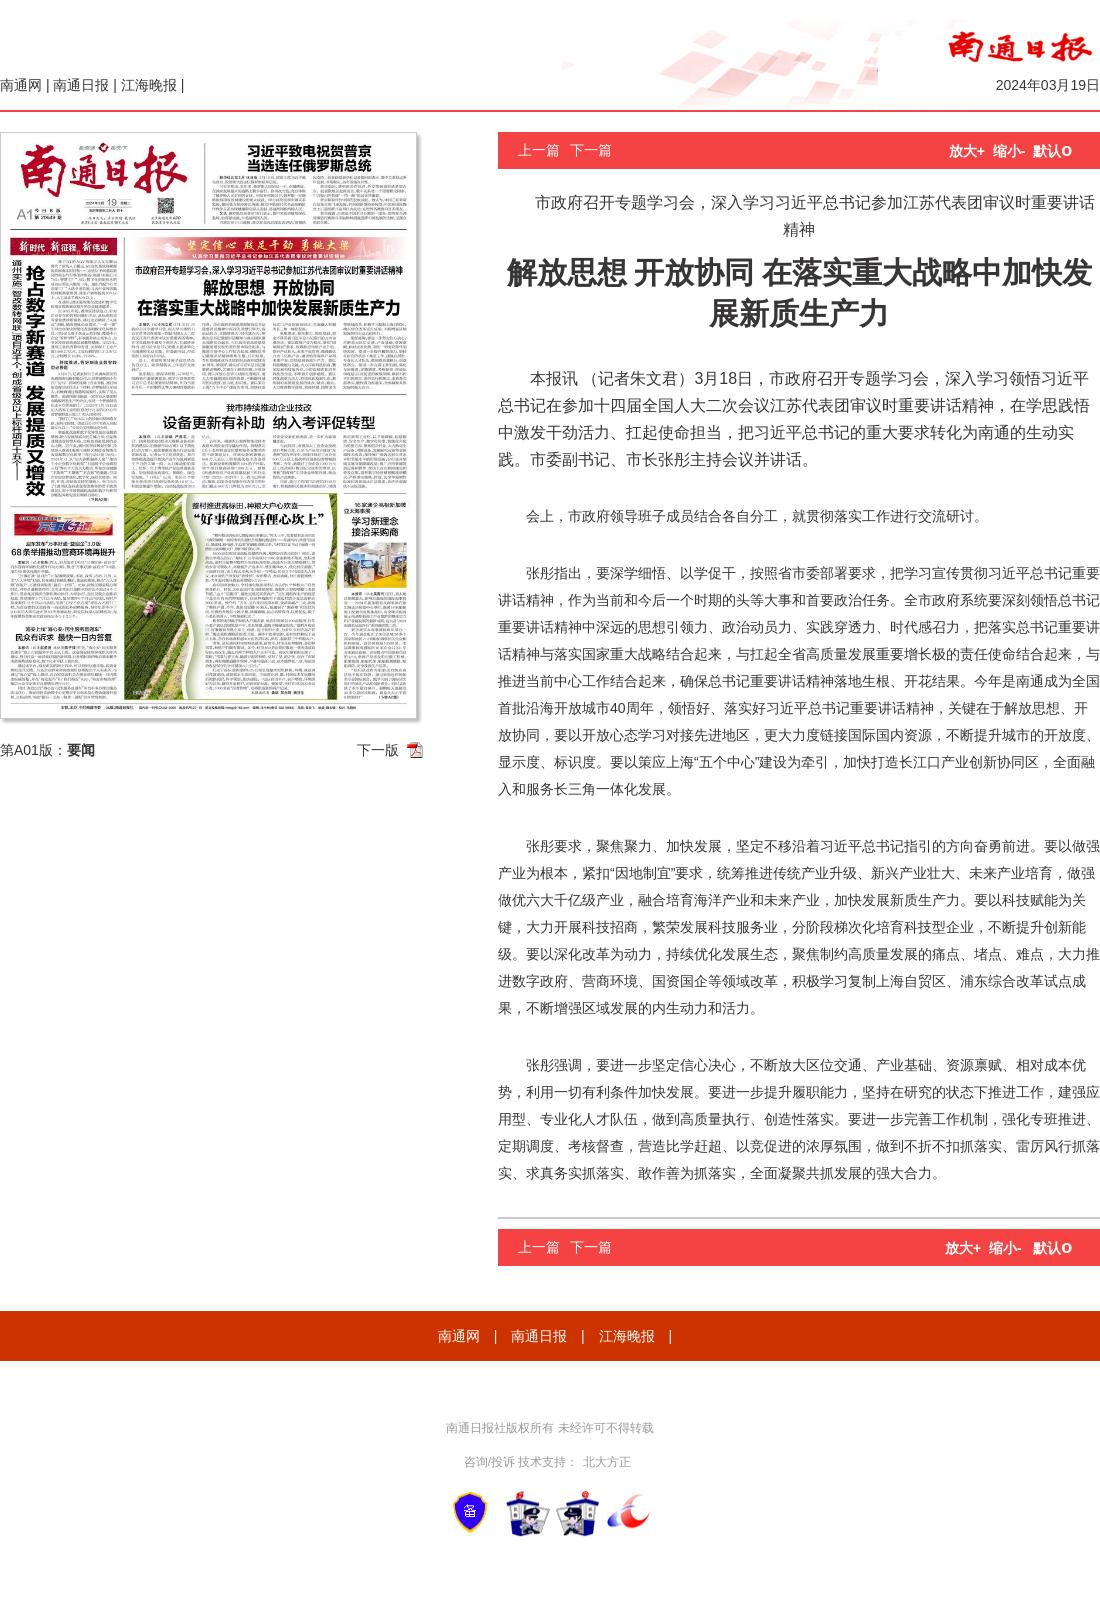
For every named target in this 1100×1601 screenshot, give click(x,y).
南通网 (21, 85)
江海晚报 (149, 85)
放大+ (967, 151)
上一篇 (539, 150)
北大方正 (607, 1462)
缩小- (1009, 151)
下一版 (378, 750)
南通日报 (81, 85)
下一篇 (591, 150)
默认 (1052, 151)
